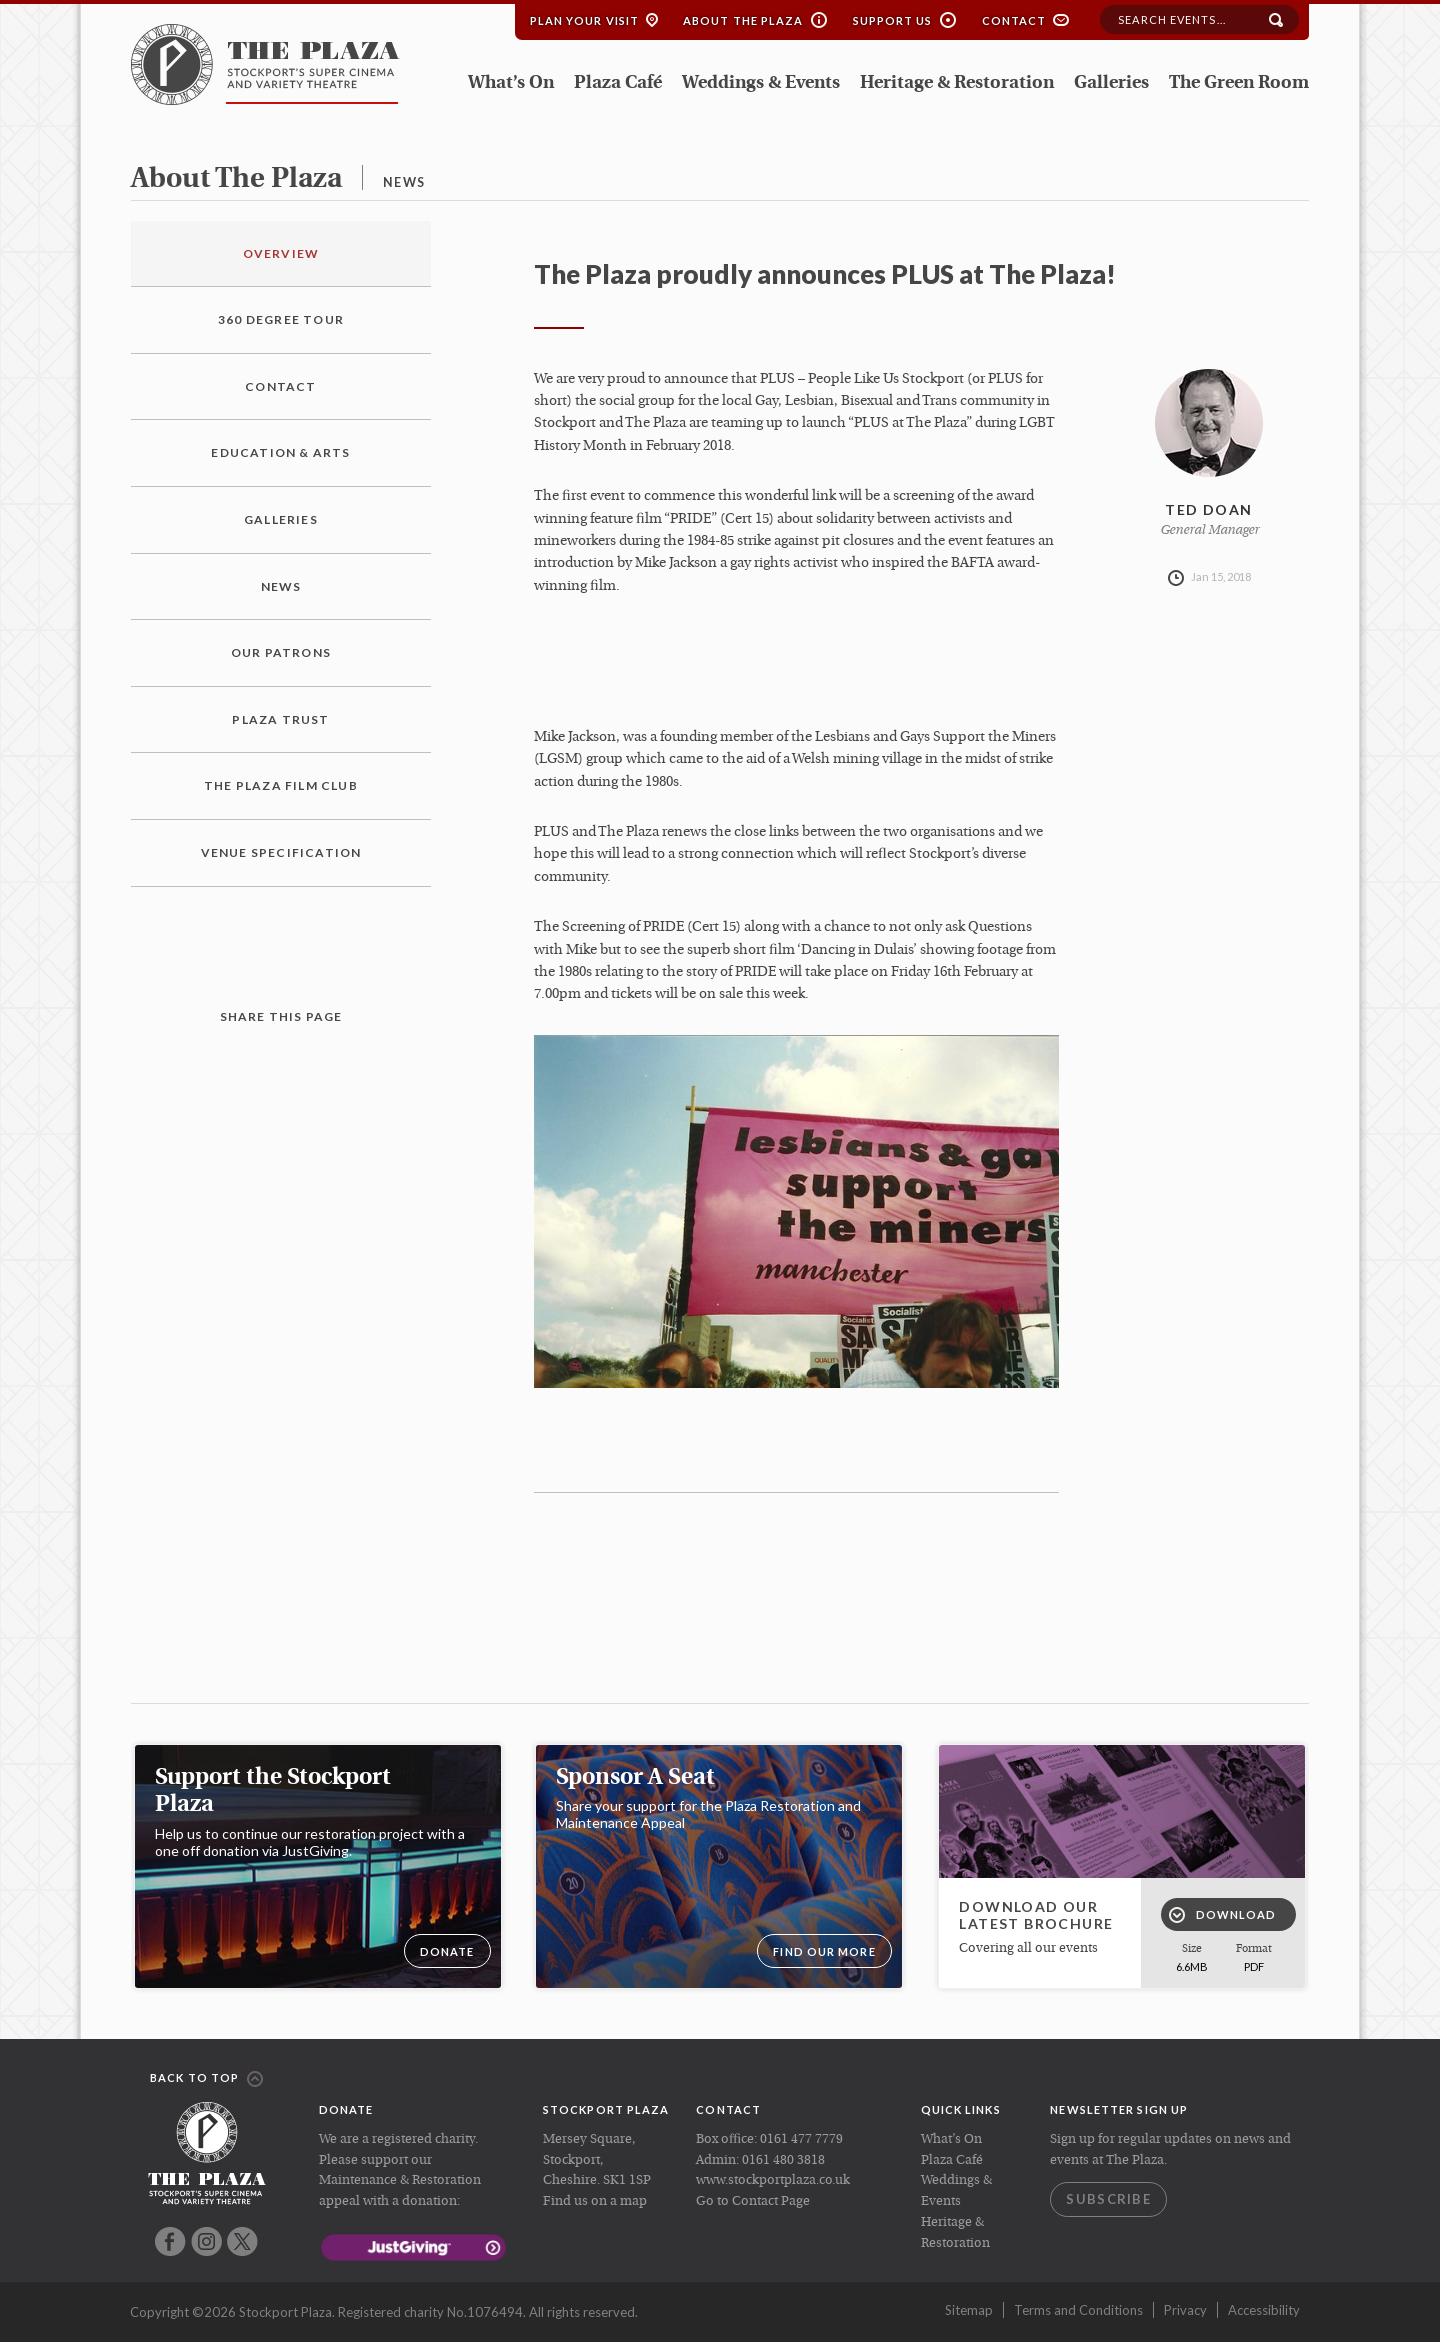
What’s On (511, 83)
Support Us (893, 20)
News (281, 586)
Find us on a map (595, 2201)
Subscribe (1108, 2199)
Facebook (170, 2241)
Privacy (1185, 2310)
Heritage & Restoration (957, 83)
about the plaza (236, 180)
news (404, 182)
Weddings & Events (761, 83)
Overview (281, 253)
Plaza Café (618, 83)
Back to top (206, 2079)
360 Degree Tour (281, 319)
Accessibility (1264, 2310)
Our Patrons (281, 652)
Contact (1014, 20)
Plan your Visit (585, 20)
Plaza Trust (280, 719)
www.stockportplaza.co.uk (773, 2180)
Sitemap (969, 2310)
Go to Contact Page (753, 2201)
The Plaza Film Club (281, 785)
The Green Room (1239, 83)
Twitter (242, 2241)
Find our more (824, 1951)
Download (1223, 1915)
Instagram (206, 2241)
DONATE (447, 1951)
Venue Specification (281, 852)
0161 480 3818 (783, 2160)
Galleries (1111, 83)
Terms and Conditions (1078, 2310)
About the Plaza (743, 20)
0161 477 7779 (801, 2139)
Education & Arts (280, 452)
